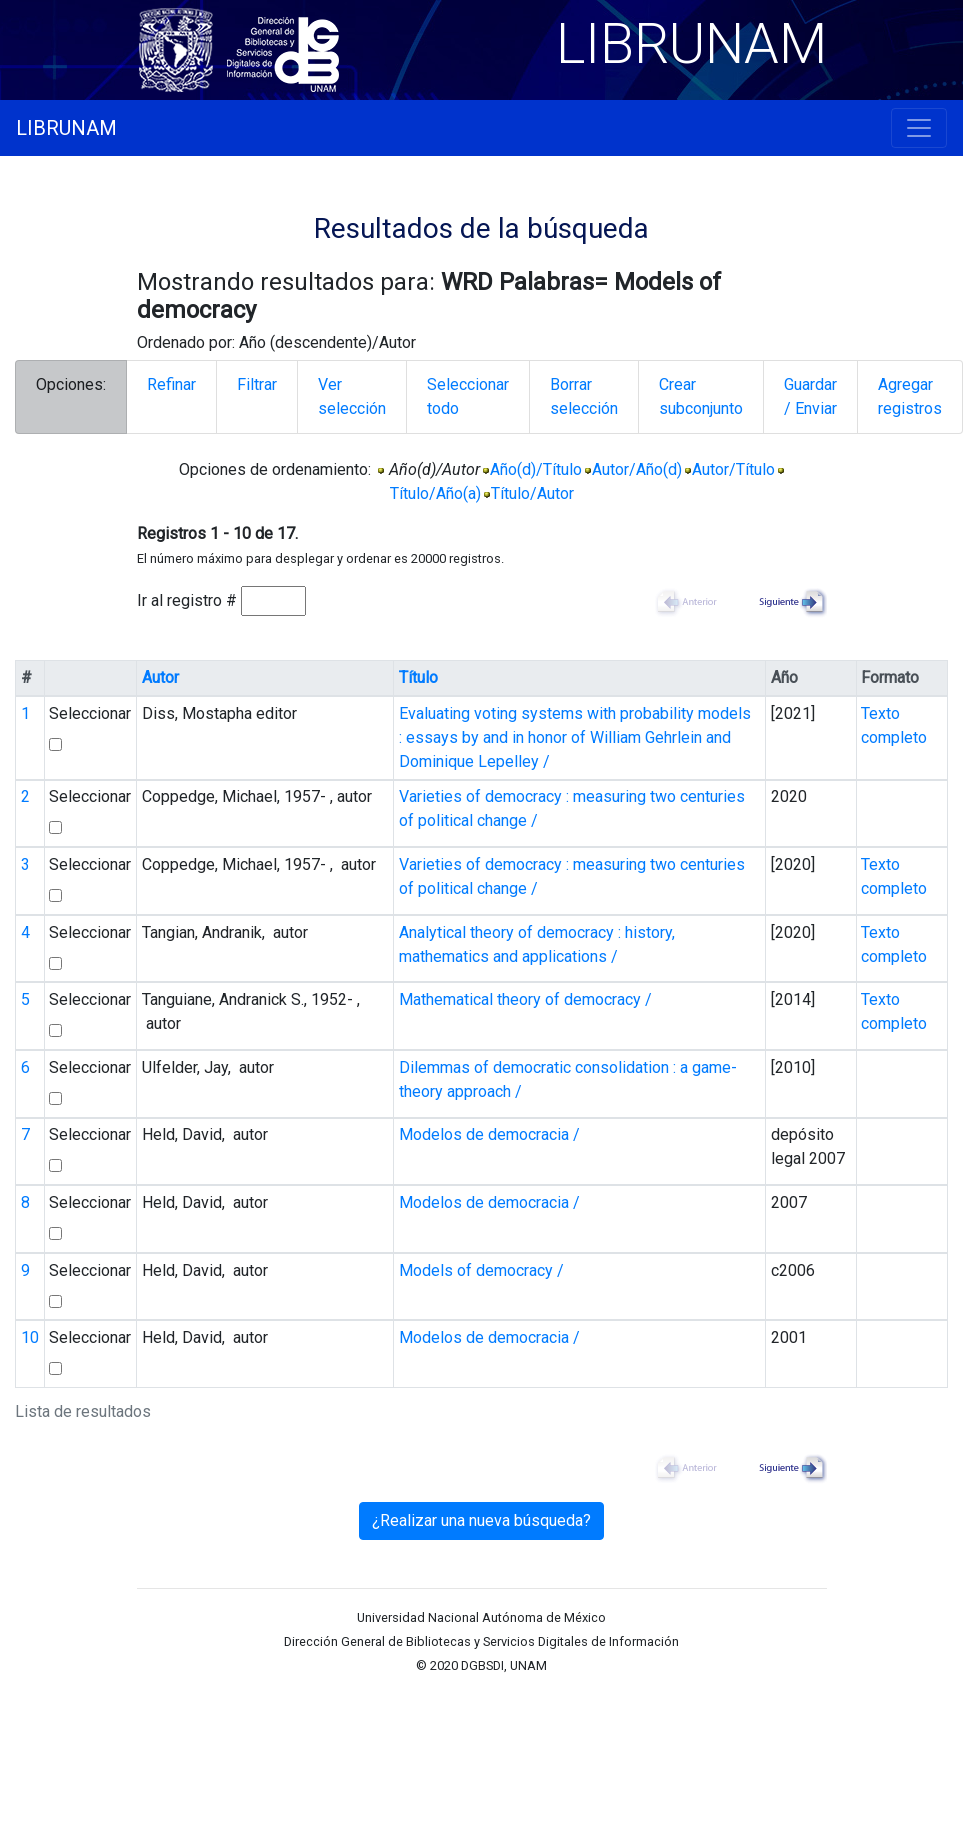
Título (418, 677)
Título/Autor (532, 493)
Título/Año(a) (435, 493)
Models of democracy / (481, 1270)
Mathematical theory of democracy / (525, 999)
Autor (160, 677)
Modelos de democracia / (489, 1134)
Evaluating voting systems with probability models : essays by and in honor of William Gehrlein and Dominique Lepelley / (575, 737)
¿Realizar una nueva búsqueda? (481, 1520)
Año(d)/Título (536, 469)
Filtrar (257, 384)
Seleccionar (90, 713)
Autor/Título (733, 469)
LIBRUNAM (66, 128)
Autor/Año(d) (637, 469)
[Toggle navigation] (919, 128)
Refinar (171, 384)
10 (30, 1337)
